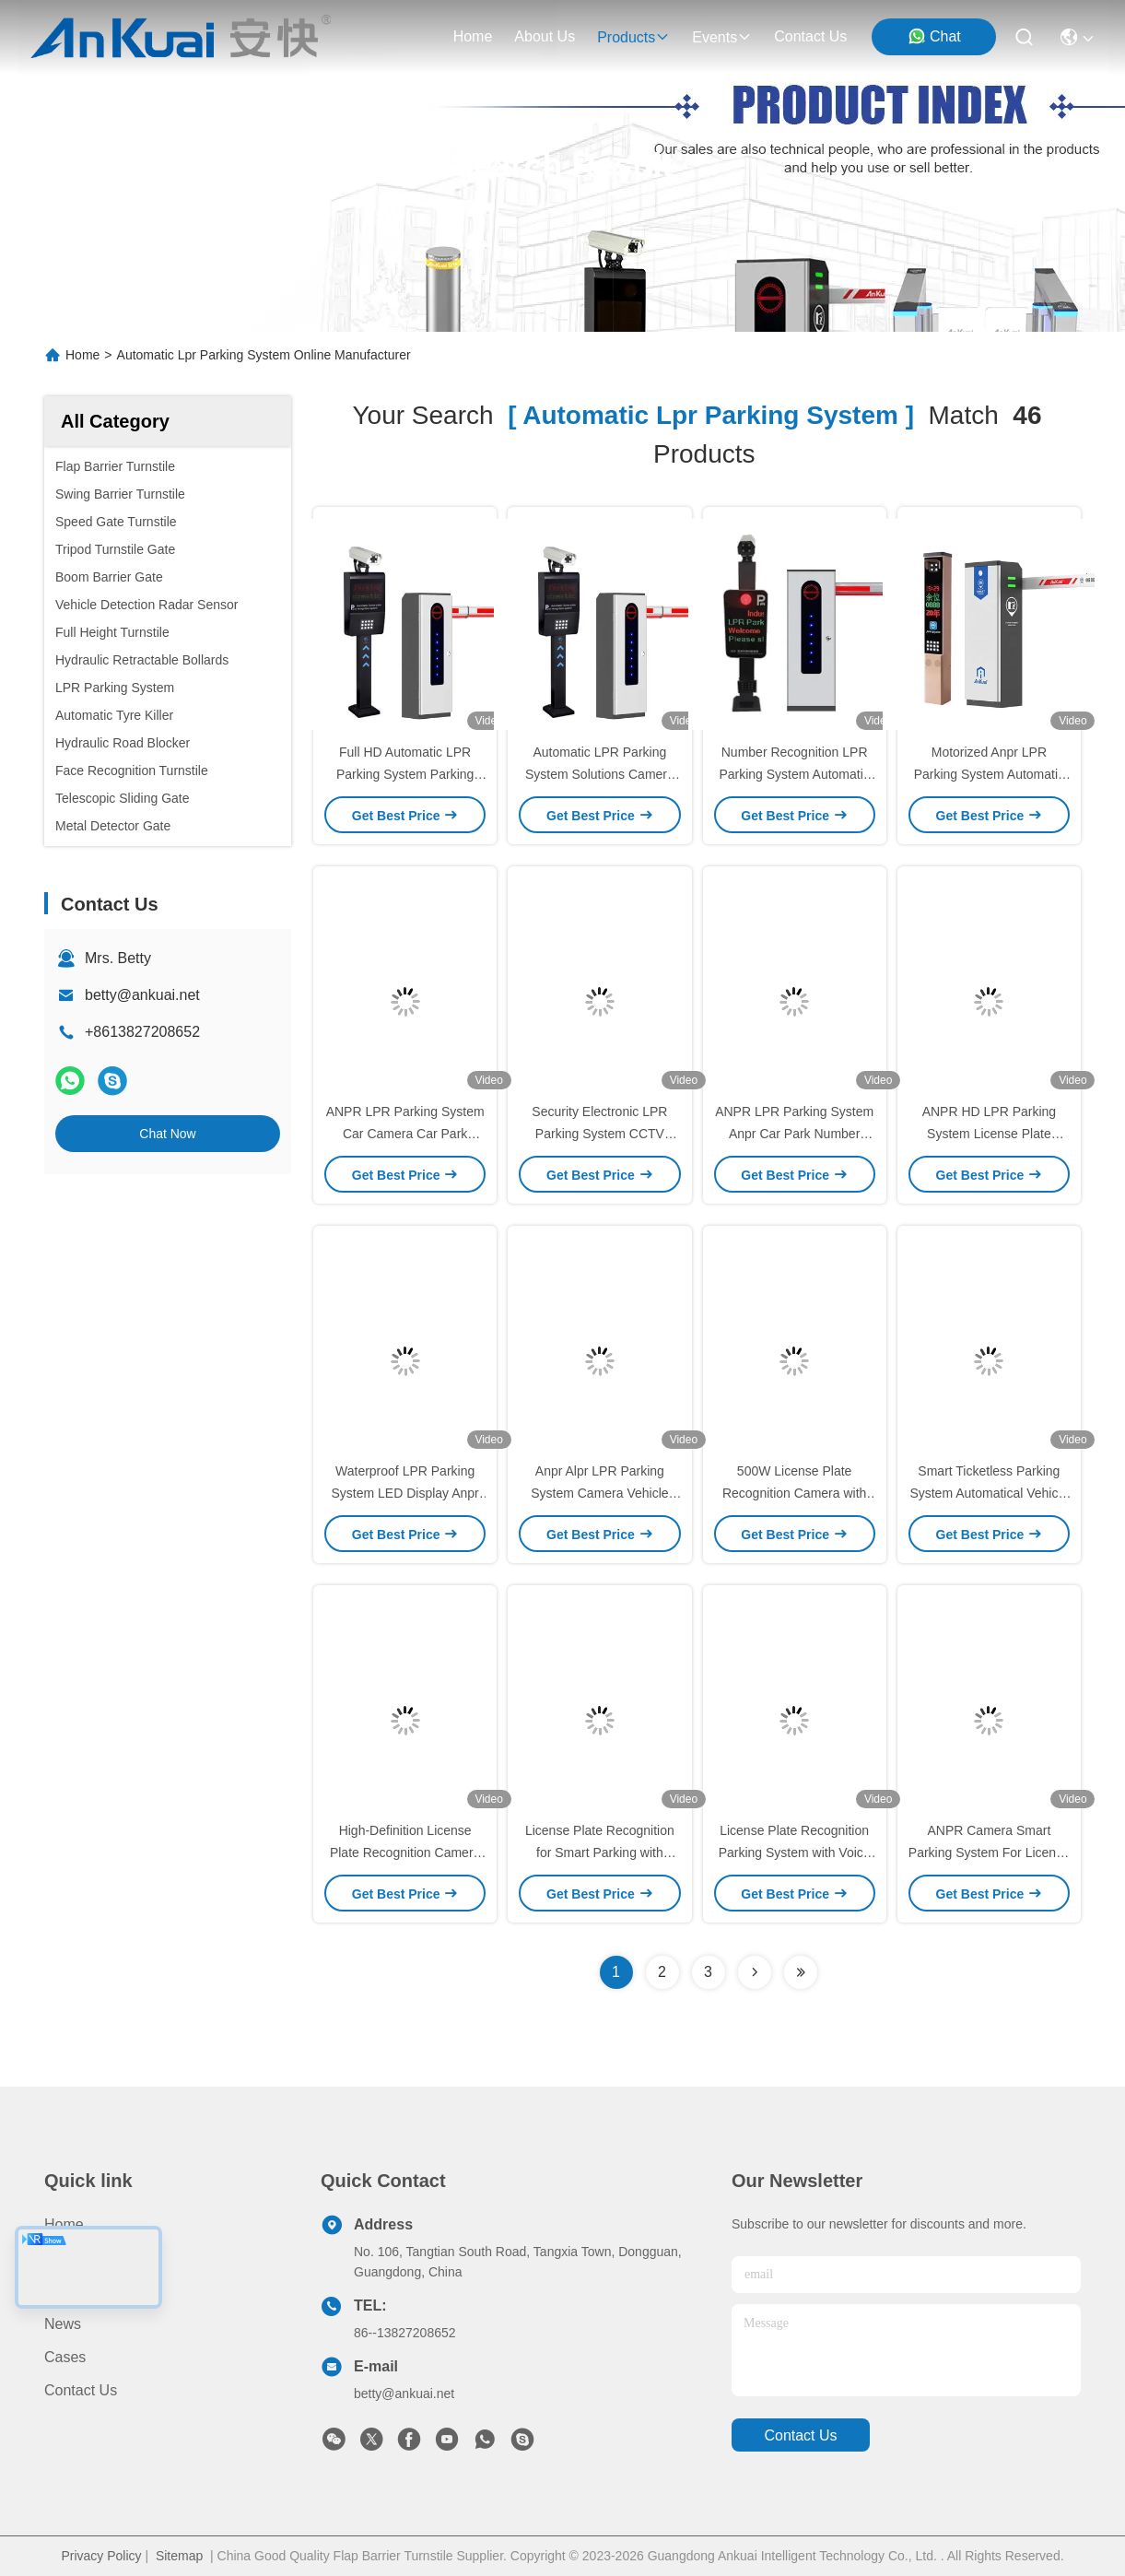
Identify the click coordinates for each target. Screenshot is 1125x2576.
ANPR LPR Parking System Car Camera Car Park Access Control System (405, 1133)
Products (73, 2257)
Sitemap (179, 2555)
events (722, 37)
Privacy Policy (101, 2555)
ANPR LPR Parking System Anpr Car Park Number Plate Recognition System (794, 1133)
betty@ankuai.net (142, 995)
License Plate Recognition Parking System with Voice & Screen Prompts (795, 1852)
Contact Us (80, 2390)
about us (544, 36)
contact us (810, 36)
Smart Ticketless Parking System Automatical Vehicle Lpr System (988, 1493)
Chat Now (167, 1133)
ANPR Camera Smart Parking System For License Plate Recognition (989, 1852)
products (633, 37)
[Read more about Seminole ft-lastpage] (800, 1972)
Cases (65, 2357)
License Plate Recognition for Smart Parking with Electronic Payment (599, 1852)
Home (473, 36)
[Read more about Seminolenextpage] (754, 1972)
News (62, 2324)
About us (74, 2291)
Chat (934, 36)
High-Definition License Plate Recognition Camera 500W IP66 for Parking (405, 1852)
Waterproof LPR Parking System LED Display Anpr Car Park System (404, 1493)
